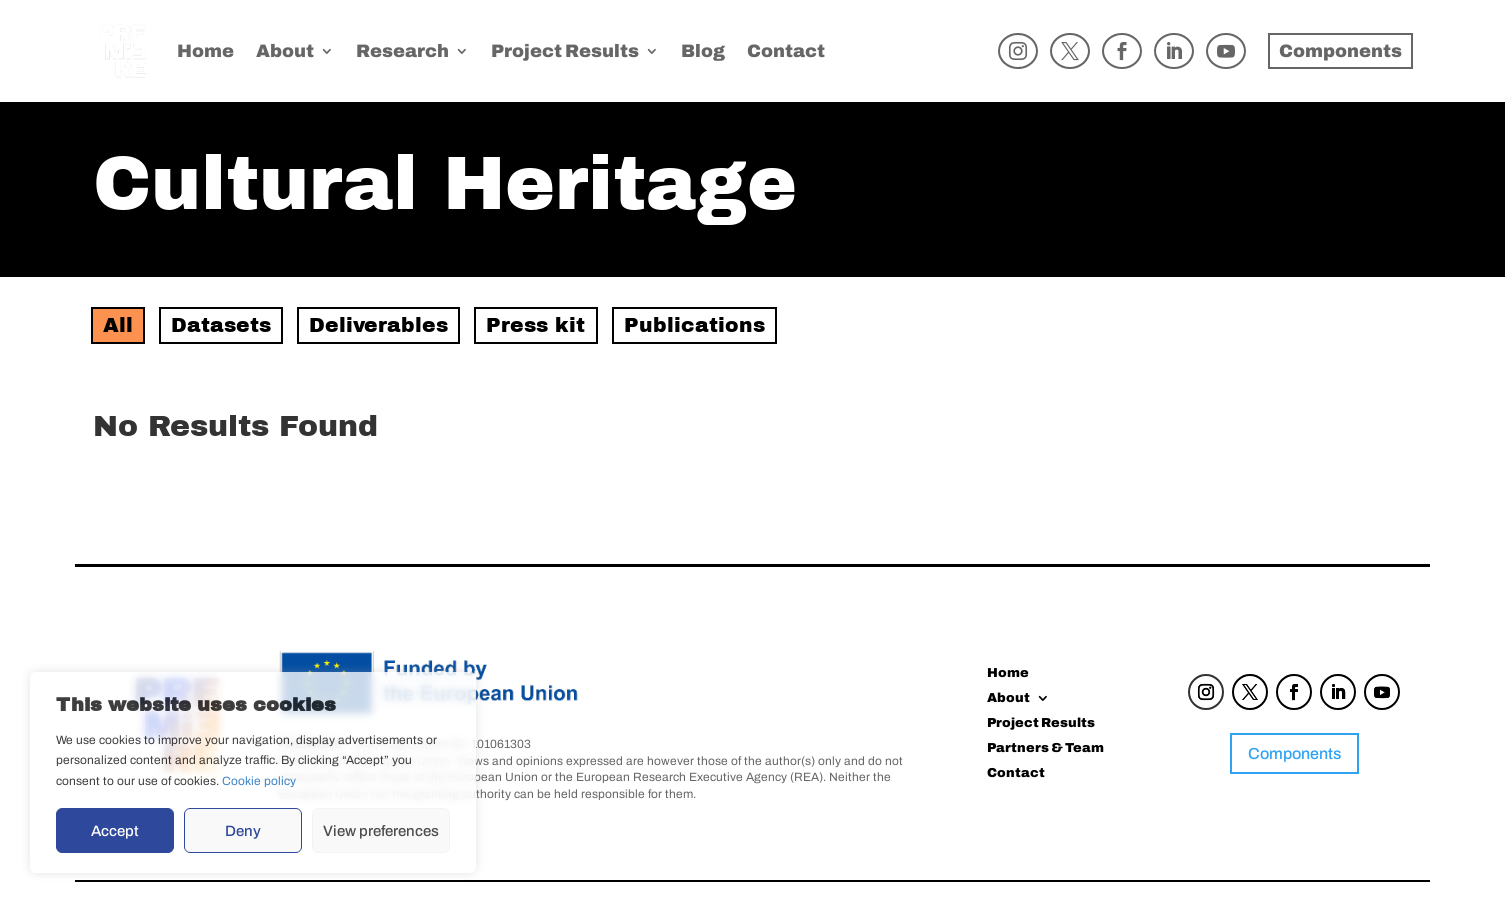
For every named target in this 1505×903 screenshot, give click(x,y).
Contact (786, 52)
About (285, 52)
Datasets (221, 325)
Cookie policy (259, 781)
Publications (694, 325)
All (118, 325)
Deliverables (378, 325)
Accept (115, 831)
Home (205, 52)
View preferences (381, 831)
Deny (243, 831)
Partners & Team (1045, 749)
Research (402, 52)
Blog (703, 52)
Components (1294, 753)
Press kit (535, 325)
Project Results (565, 52)
